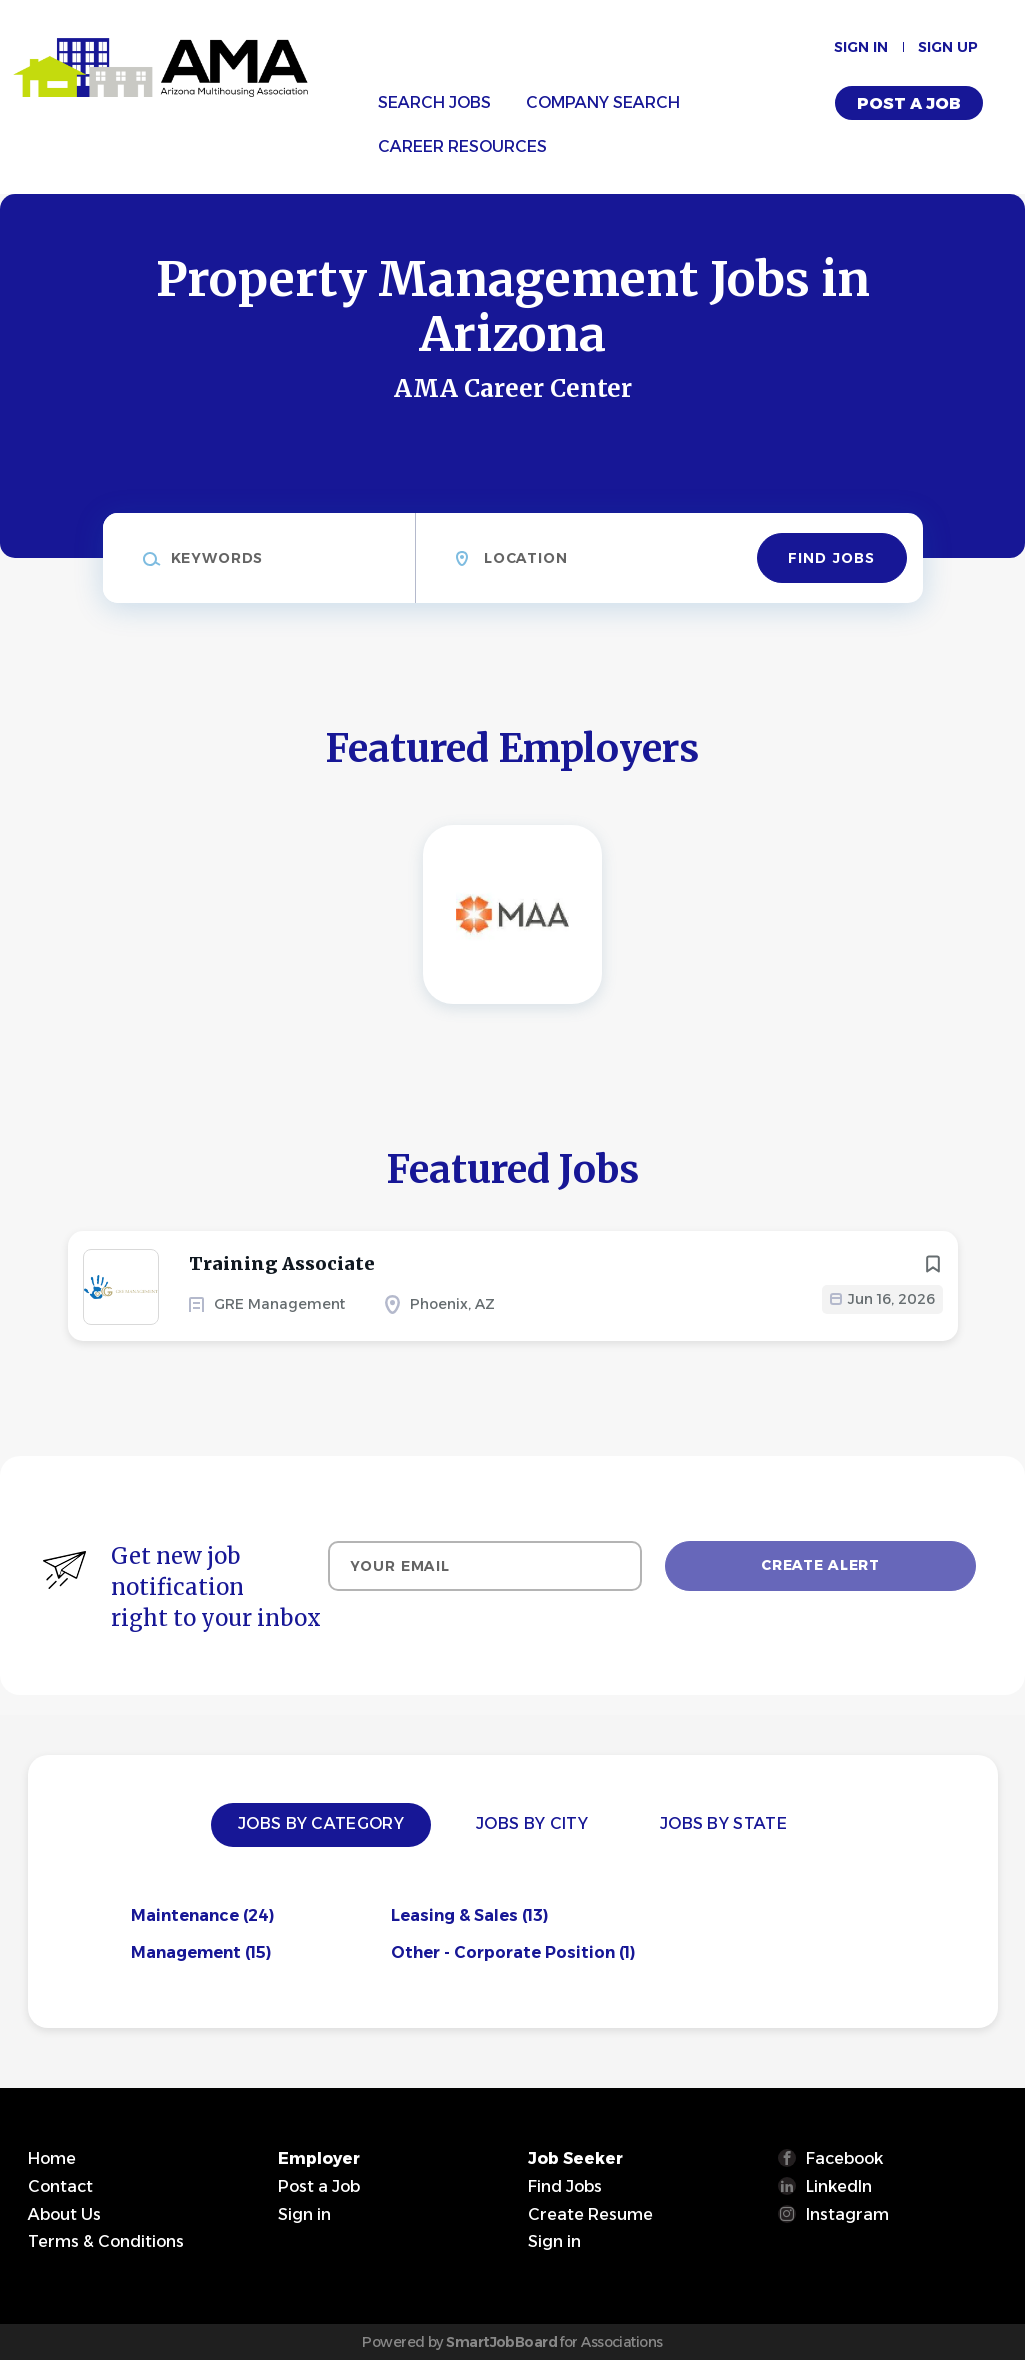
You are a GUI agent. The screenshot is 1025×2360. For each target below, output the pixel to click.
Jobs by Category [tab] (321, 1823)
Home (52, 2158)
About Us (64, 2214)
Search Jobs (434, 102)
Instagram (847, 2214)
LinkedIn (839, 2186)
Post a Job (909, 103)
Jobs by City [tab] (532, 1823)
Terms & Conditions (106, 2241)
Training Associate (282, 1263)
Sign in (861, 47)
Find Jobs (831, 558)
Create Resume (590, 2214)
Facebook (844, 2158)
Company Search (603, 102)
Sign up (948, 47)
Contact (60, 2186)
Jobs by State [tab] (723, 1823)
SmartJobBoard (501, 2342)
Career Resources (462, 146)
